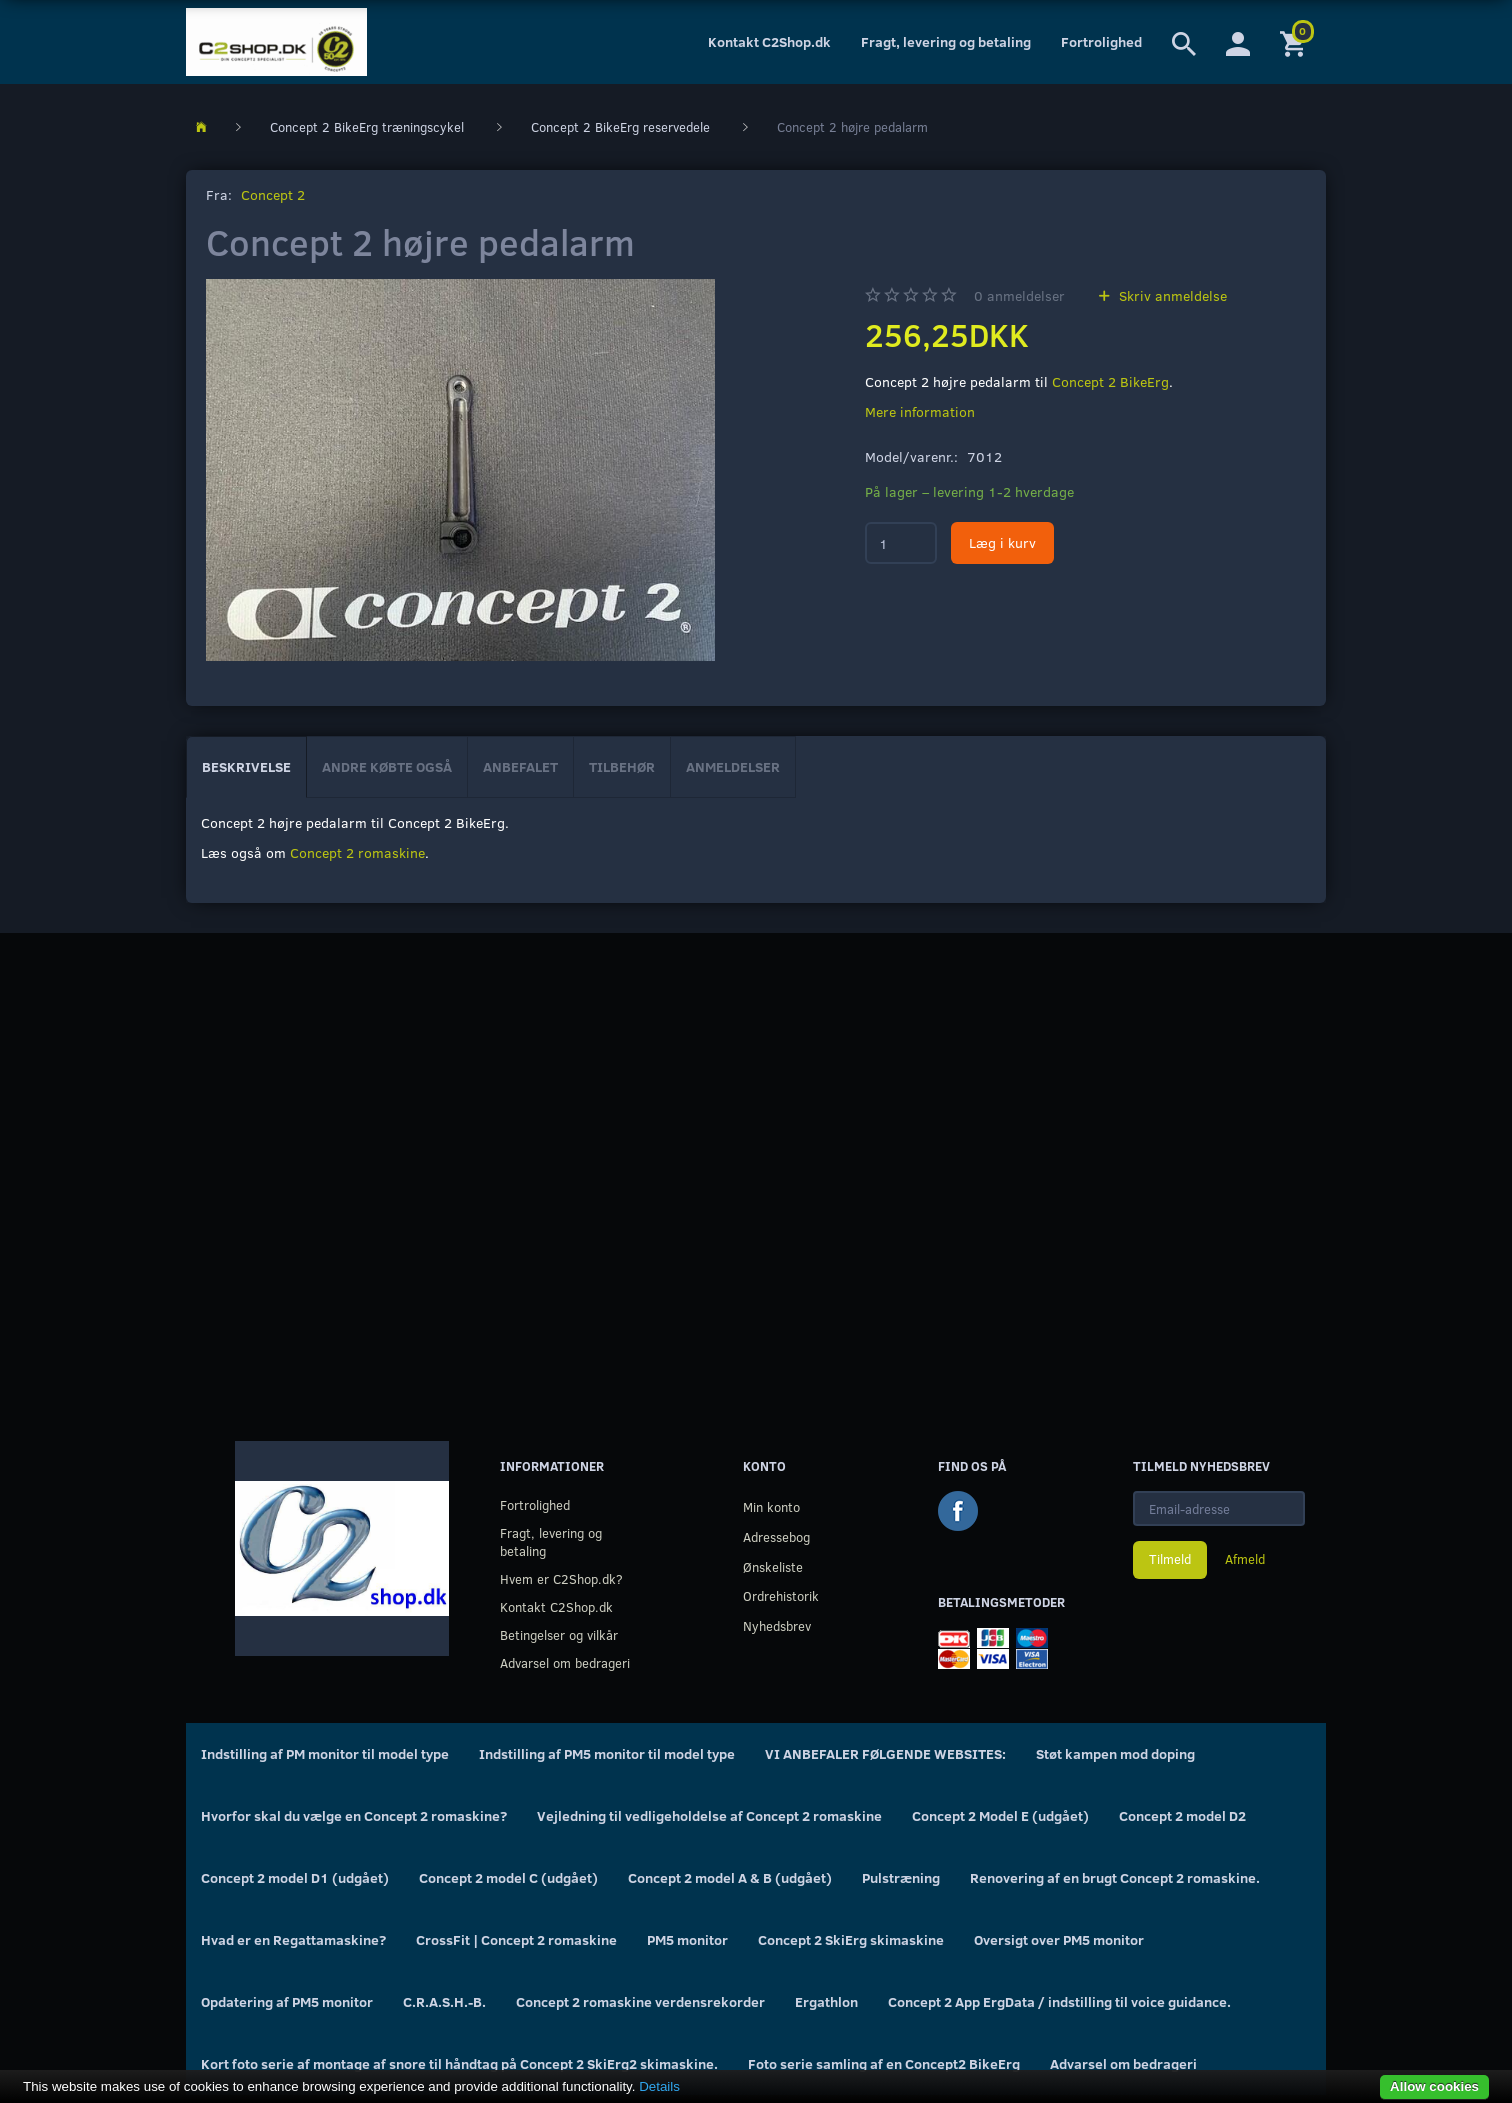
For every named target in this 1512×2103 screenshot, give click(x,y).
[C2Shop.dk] (276, 42)
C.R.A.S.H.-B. (444, 2001)
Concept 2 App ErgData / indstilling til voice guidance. (1059, 2001)
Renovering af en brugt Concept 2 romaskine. (1115, 1877)
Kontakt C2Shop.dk (769, 41)
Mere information (920, 411)
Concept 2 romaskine (357, 852)
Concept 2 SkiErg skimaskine (851, 1939)
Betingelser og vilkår (559, 1634)
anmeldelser (1019, 295)
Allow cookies (1434, 2086)
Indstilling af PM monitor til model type (325, 1753)
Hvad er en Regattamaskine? (293, 1939)
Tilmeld (1170, 1559)
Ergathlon (826, 2001)
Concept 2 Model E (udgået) (1000, 1815)
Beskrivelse (246, 766)
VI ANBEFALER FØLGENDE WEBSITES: (885, 1753)
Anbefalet (520, 766)
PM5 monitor (687, 1939)
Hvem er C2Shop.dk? (561, 1578)
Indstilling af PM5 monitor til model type (607, 1753)
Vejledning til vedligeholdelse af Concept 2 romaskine (709, 1815)
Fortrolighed (1101, 41)
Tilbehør (622, 766)
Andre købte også (387, 766)
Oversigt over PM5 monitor (1059, 1939)
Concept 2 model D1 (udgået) (295, 1877)
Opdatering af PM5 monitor (287, 2001)
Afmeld (1245, 1559)
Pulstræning (901, 1877)
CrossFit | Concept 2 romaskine (516, 1939)
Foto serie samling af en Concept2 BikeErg (884, 2063)
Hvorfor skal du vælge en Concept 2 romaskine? (354, 1815)
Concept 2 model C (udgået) (508, 1877)
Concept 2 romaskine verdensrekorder (640, 2001)
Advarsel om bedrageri (565, 1662)
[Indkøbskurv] (1295, 42)
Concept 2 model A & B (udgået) (730, 1877)
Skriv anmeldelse (1171, 295)
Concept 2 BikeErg (1110, 381)
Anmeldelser (733, 766)
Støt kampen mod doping (1115, 1753)
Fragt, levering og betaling (946, 41)
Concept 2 (273, 194)
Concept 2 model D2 (1182, 1815)
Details (659, 2086)
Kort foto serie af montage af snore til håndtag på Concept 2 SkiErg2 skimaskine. (459, 2063)
